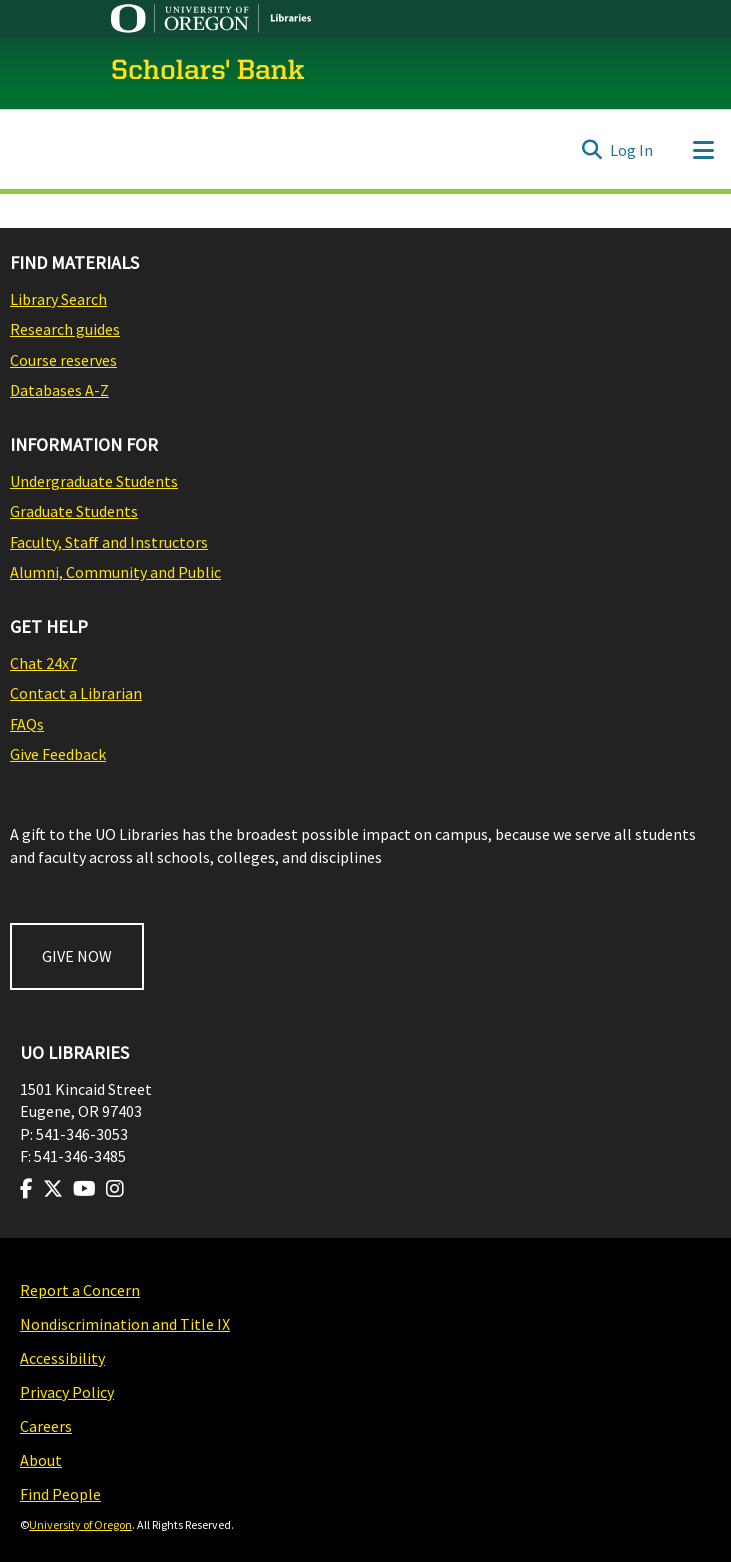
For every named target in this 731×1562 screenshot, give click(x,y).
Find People (60, 1494)
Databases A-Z (59, 390)
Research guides (65, 329)
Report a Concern (80, 1290)
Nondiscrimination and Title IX (125, 1324)
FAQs (27, 724)
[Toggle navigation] (703, 150)
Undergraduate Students (94, 481)
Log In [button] (632, 150)
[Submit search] (591, 150)
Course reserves (63, 360)
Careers (46, 1426)
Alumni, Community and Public (115, 572)
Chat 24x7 (43, 663)
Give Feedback (58, 754)
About (41, 1460)
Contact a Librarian (76, 693)
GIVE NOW (77, 956)
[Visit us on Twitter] (53, 1189)
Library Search (58, 299)
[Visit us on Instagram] (115, 1189)
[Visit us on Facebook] (26, 1189)
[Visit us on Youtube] (84, 1189)
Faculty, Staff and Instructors (109, 542)
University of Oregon (80, 1524)
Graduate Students (74, 511)
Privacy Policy (67, 1392)
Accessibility (62, 1358)
